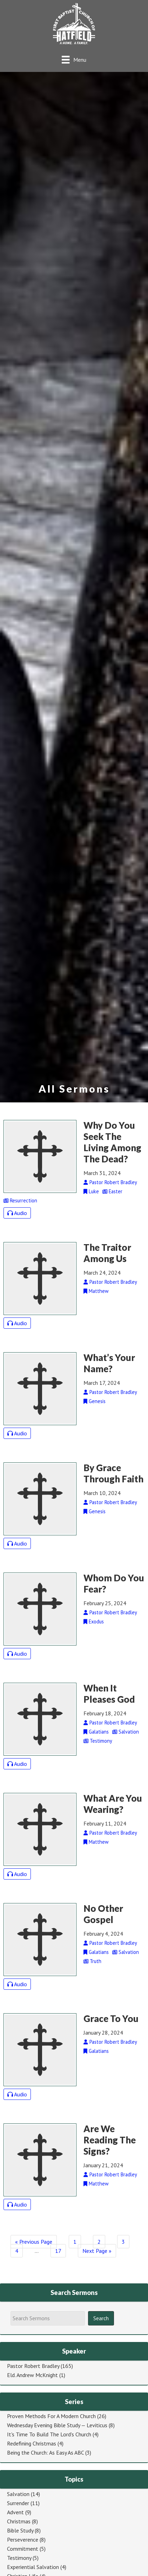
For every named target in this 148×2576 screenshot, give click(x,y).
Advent (15, 2512)
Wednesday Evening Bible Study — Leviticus (57, 2425)
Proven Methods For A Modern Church (51, 2416)
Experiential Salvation (33, 2566)
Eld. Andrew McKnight (32, 2374)
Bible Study (20, 2530)
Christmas (19, 2521)
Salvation (18, 2493)
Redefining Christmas (31, 2443)
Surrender (18, 2503)
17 (58, 2250)
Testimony (19, 2557)
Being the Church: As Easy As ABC (45, 2452)
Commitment (22, 2548)
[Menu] (74, 59)
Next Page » (97, 2250)
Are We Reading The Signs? (109, 2139)
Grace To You (111, 2018)
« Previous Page (33, 2241)
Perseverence (22, 2539)
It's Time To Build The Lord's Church (49, 2434)
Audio (17, 1212)
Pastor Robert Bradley (33, 2365)
